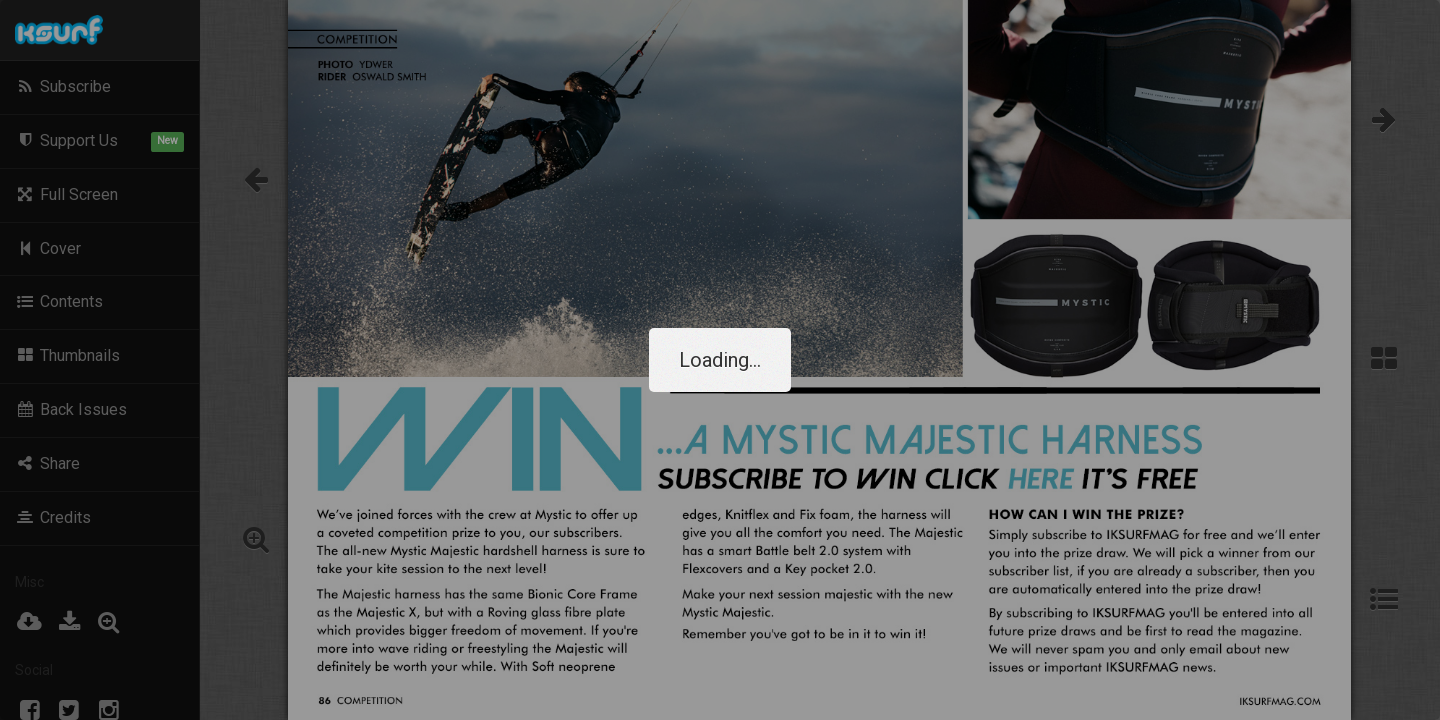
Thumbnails (67, 355)
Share (47, 463)
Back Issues (71, 409)
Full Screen (66, 194)
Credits (53, 517)
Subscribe (63, 86)
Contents (59, 301)
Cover (48, 248)
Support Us (99, 141)
